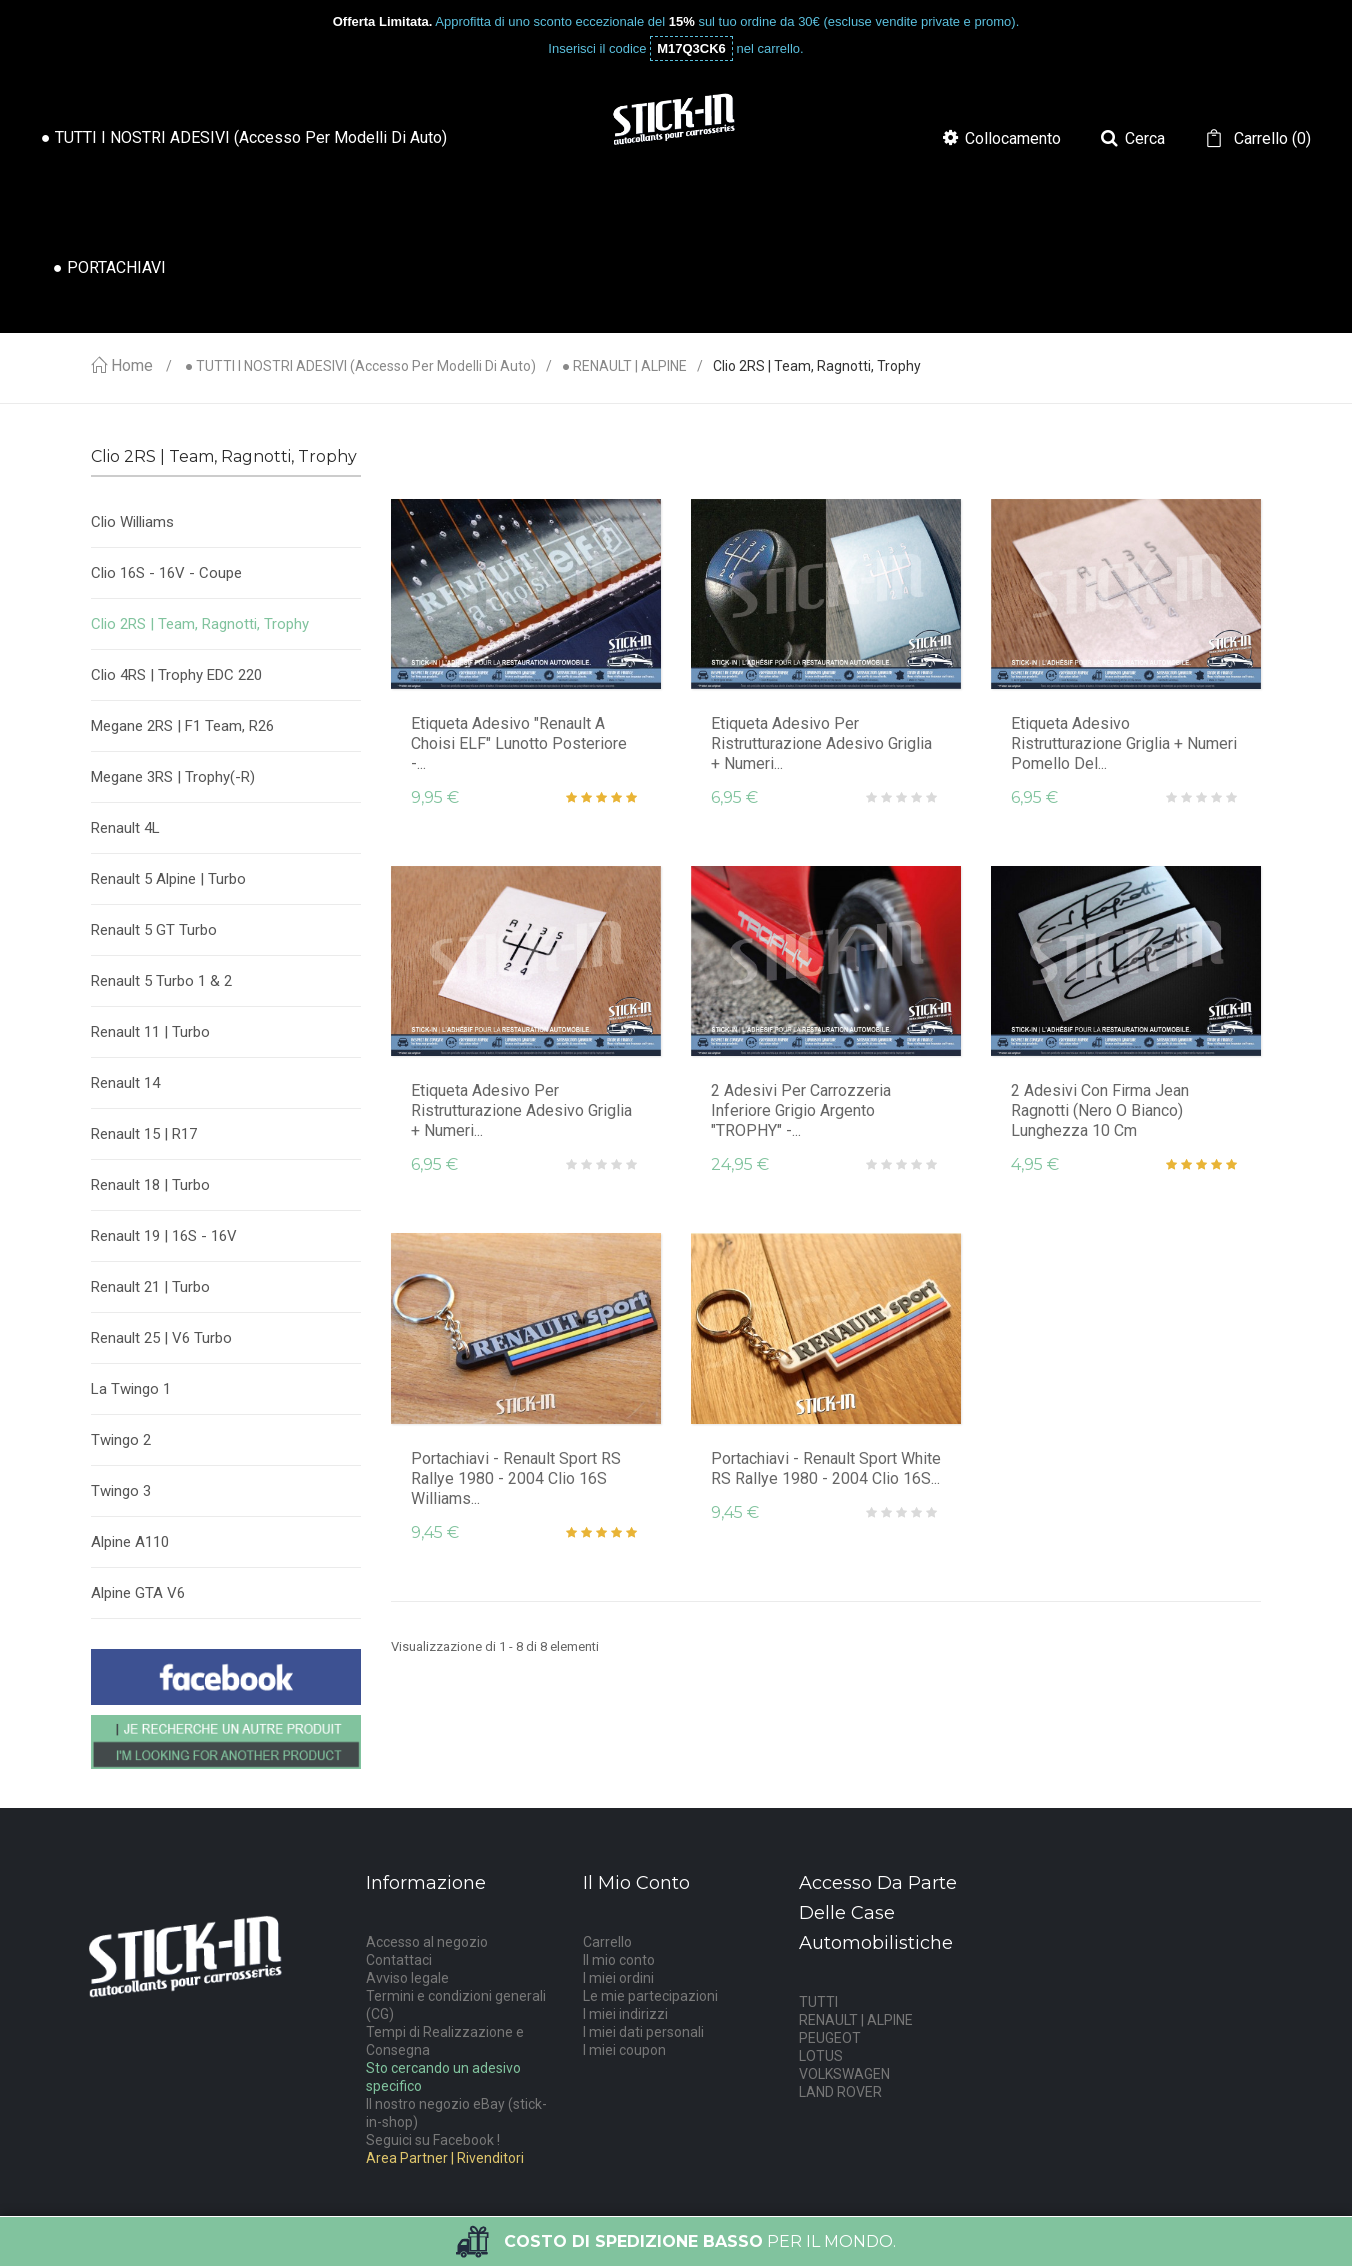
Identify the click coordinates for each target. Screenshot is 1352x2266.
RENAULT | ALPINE (856, 2020)
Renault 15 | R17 (144, 1134)
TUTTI (818, 2002)
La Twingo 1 (131, 1389)
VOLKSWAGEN (844, 2074)
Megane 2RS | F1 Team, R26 (182, 726)
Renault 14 (125, 1083)
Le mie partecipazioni (650, 1996)
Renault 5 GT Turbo (154, 930)
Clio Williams (132, 522)
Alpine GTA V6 (138, 1593)
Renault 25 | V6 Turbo (161, 1338)
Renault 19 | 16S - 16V (164, 1236)
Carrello (607, 1942)
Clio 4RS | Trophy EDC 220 (176, 675)
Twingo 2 (121, 1440)
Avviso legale (407, 1978)
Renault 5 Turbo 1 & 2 (161, 981)
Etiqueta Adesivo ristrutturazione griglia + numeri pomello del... (1124, 743)
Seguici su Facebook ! (433, 2140)
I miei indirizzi (625, 2014)
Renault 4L (125, 828)
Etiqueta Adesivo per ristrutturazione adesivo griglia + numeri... (821, 743)
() (1270, 139)
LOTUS (821, 2056)
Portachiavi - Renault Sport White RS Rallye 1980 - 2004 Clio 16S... (826, 1468)
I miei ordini (618, 1978)
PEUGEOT (830, 2038)
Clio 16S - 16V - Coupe (166, 573)
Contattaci (399, 1960)
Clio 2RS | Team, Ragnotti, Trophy (200, 624)
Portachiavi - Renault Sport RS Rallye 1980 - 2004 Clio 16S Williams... (516, 1478)
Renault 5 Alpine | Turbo (168, 879)
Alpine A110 (130, 1542)
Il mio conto (619, 1960)
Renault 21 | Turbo (150, 1287)
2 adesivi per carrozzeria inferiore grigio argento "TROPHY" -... (801, 1110)
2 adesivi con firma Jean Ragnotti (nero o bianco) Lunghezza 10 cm (1100, 1110)
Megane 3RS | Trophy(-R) (173, 777)
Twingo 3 (121, 1491)
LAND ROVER (840, 2092)
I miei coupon (624, 2050)
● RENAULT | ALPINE (624, 366)
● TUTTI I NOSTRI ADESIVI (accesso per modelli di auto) (360, 366)
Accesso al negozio (427, 1942)
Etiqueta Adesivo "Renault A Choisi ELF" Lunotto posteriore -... (519, 743)
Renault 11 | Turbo (150, 1032)
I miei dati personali (643, 2032)
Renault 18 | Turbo (150, 1185)
